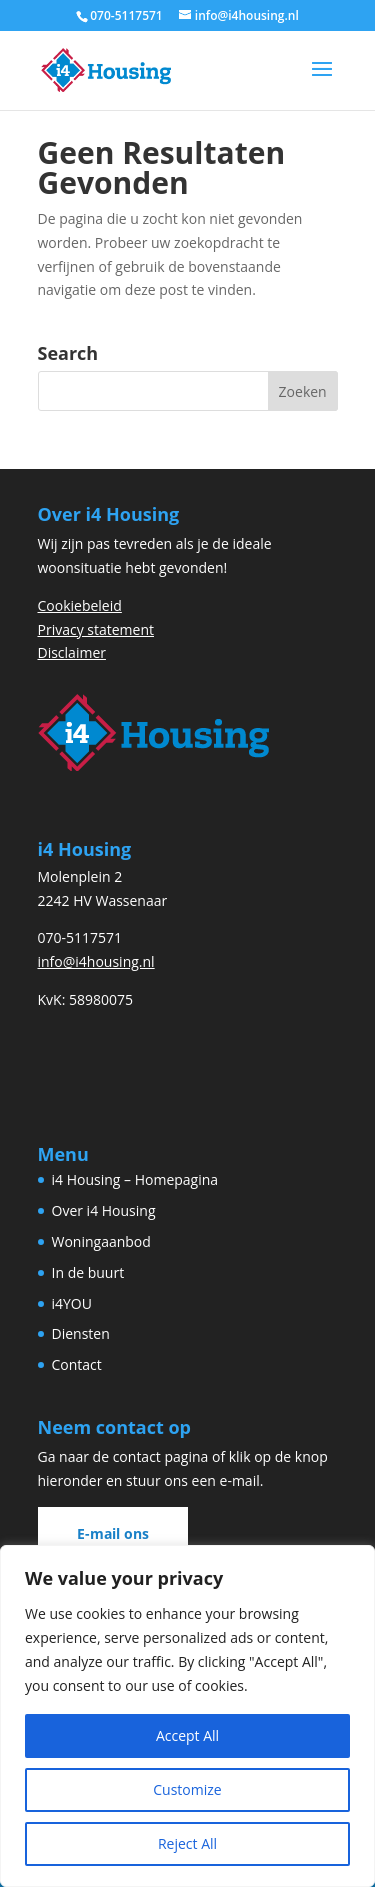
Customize (187, 1789)
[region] (187, 1716)
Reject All (187, 1843)
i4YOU (72, 1303)
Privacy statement (96, 629)
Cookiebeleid (80, 605)
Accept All (187, 1735)
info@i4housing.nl (96, 961)
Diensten (81, 1333)
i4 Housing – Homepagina (135, 1179)
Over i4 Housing (104, 1210)
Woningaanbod (101, 1241)
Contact (77, 1364)
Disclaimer (72, 652)
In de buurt (88, 1272)
